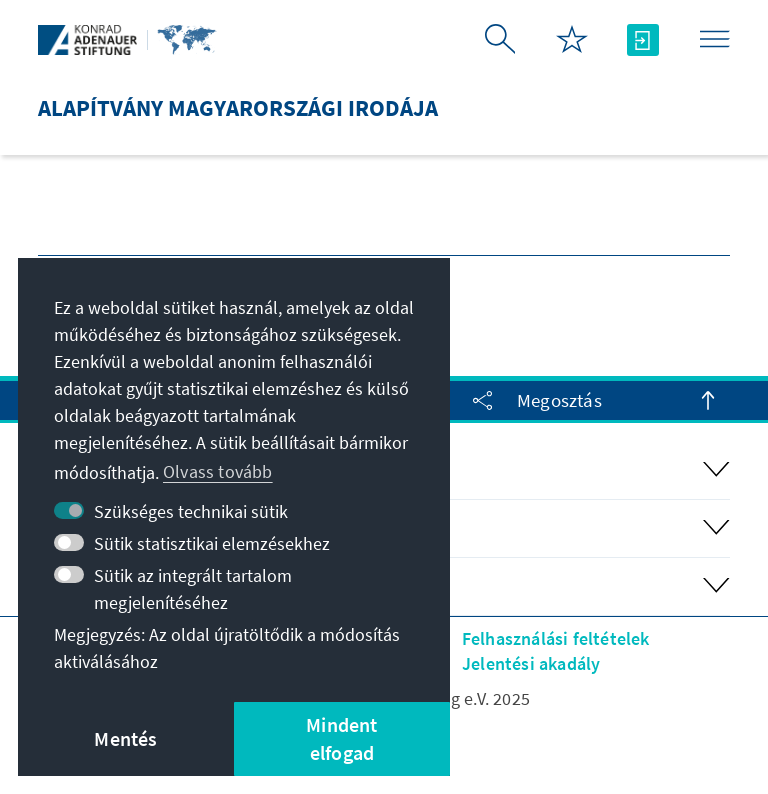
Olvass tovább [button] (218, 471)
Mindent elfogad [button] (341, 738)
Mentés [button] (125, 738)
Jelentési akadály (531, 663)
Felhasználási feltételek (556, 638)
